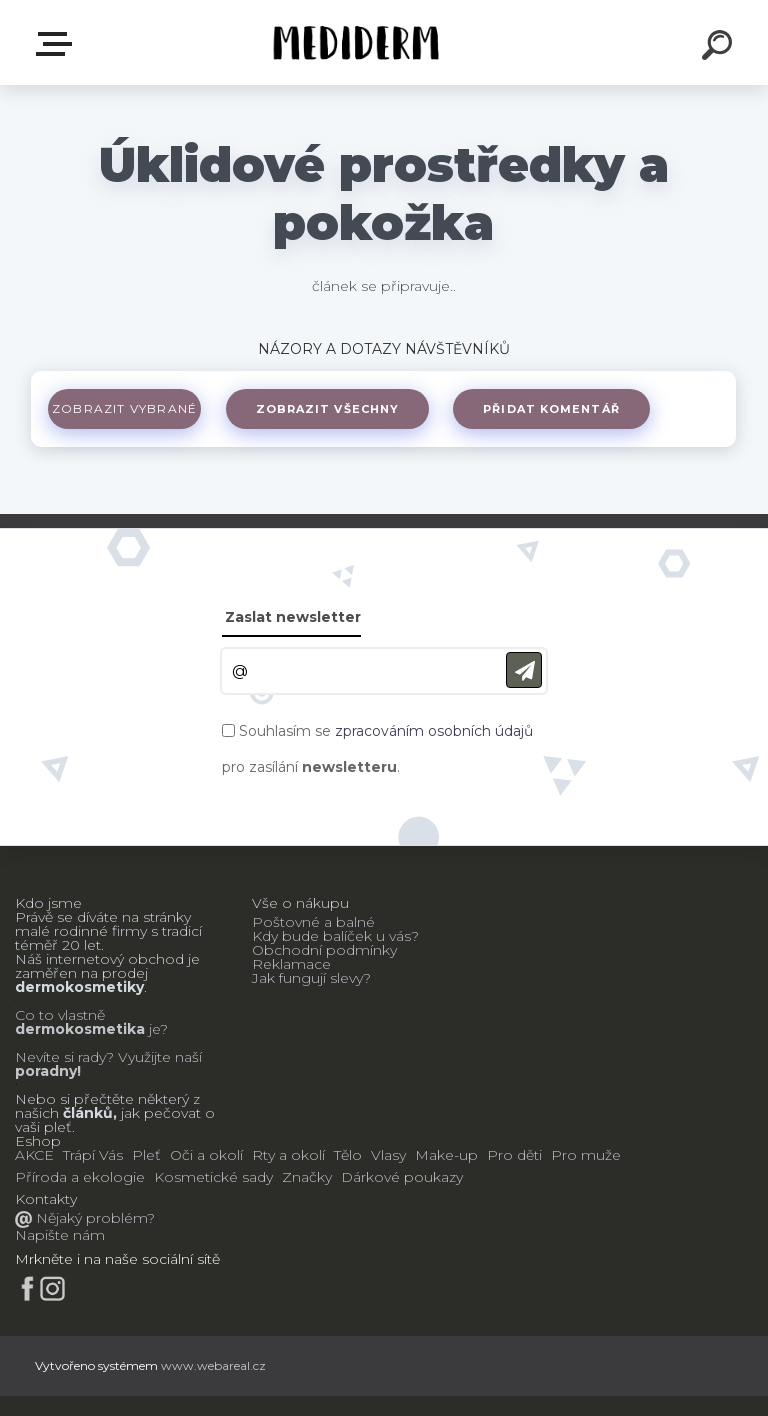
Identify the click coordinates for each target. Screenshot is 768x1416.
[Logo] (354, 42)
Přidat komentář (563, 409)
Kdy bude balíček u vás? (335, 936)
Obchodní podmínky (324, 950)
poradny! (48, 1071)
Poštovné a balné (313, 922)
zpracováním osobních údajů (434, 731)
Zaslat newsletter (293, 617)
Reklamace (291, 964)
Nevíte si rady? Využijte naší (108, 1057)
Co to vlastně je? (91, 1022)
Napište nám (60, 1235)
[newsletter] (524, 670)
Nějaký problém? (93, 1218)
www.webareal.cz (213, 1365)
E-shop (58, 44)
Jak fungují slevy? (311, 978)
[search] (720, 48)
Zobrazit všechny (335, 409)
